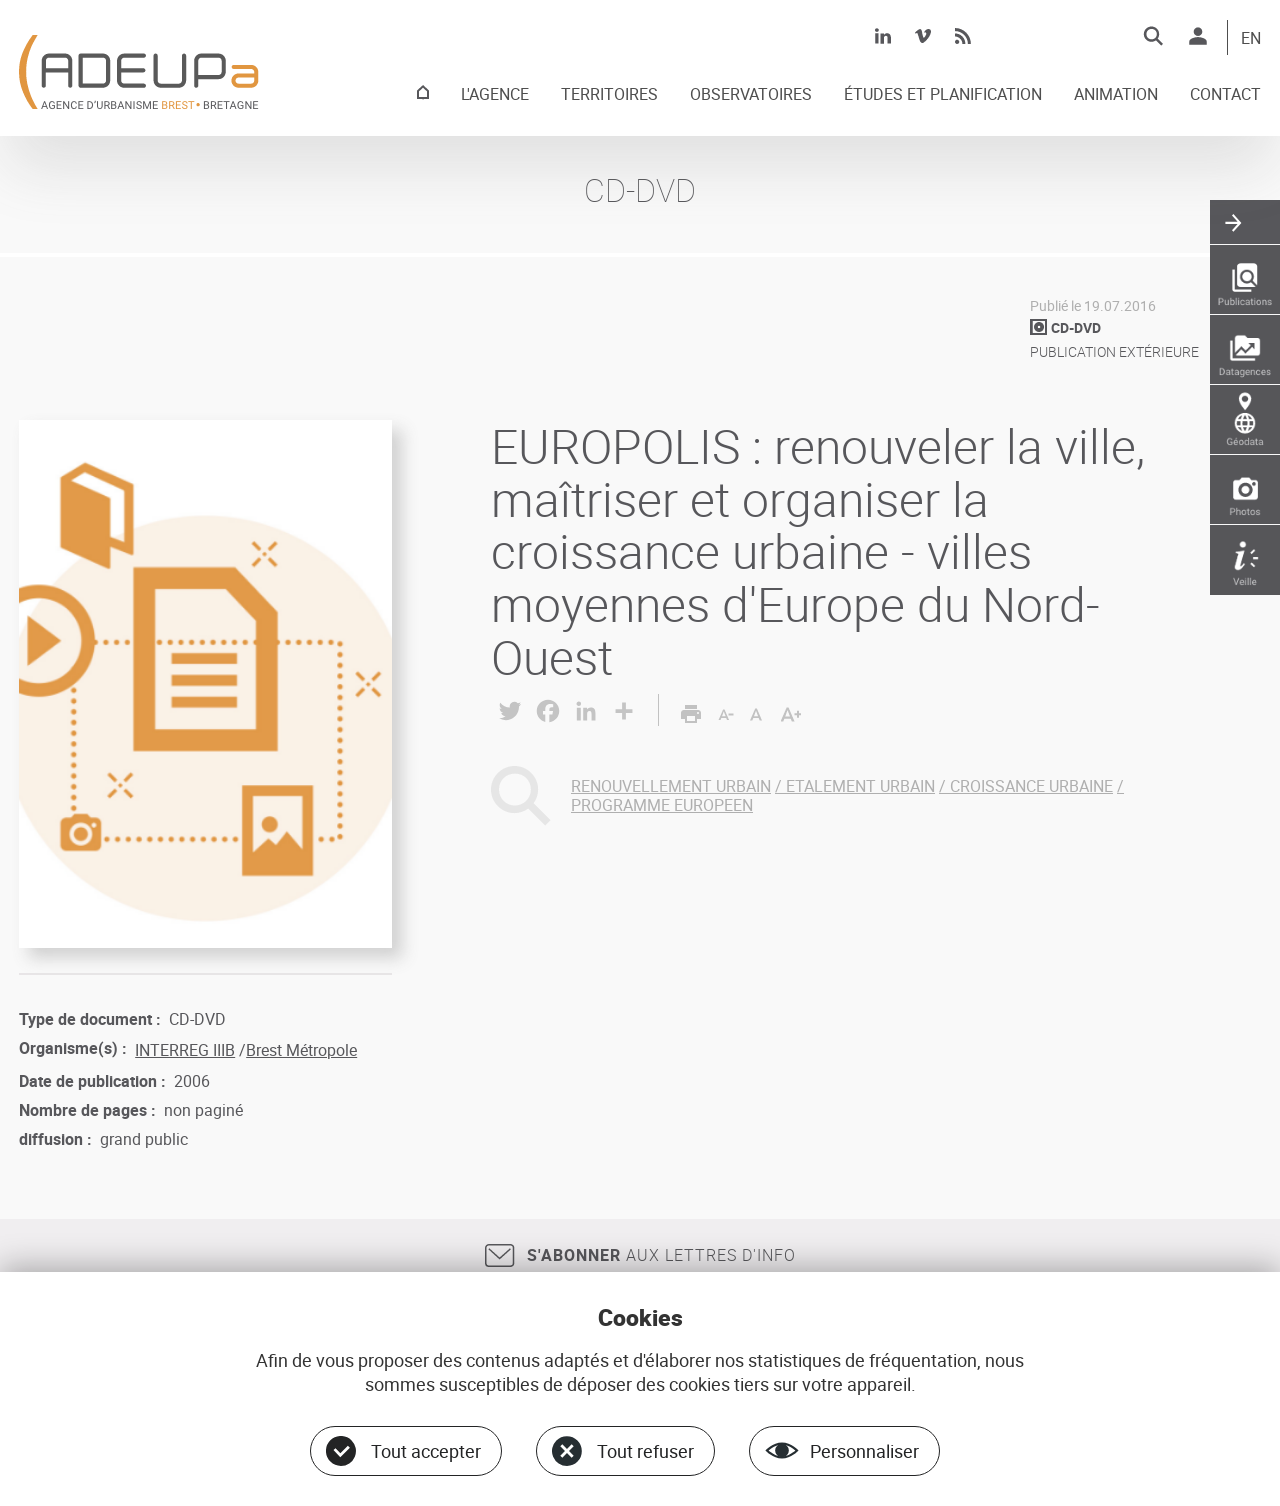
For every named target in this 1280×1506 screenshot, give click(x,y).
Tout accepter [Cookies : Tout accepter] (426, 1451)
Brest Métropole (301, 1050)
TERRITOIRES (609, 95)
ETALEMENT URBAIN (860, 786)
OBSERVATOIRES (751, 95)
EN (1251, 39)
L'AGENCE (495, 95)
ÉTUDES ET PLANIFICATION (943, 95)
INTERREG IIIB (185, 1050)
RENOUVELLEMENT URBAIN (671, 786)
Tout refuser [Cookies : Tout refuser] (645, 1451)
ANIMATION (1116, 95)
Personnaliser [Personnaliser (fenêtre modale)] (864, 1451)
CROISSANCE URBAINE (1031, 786)
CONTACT (1225, 95)
